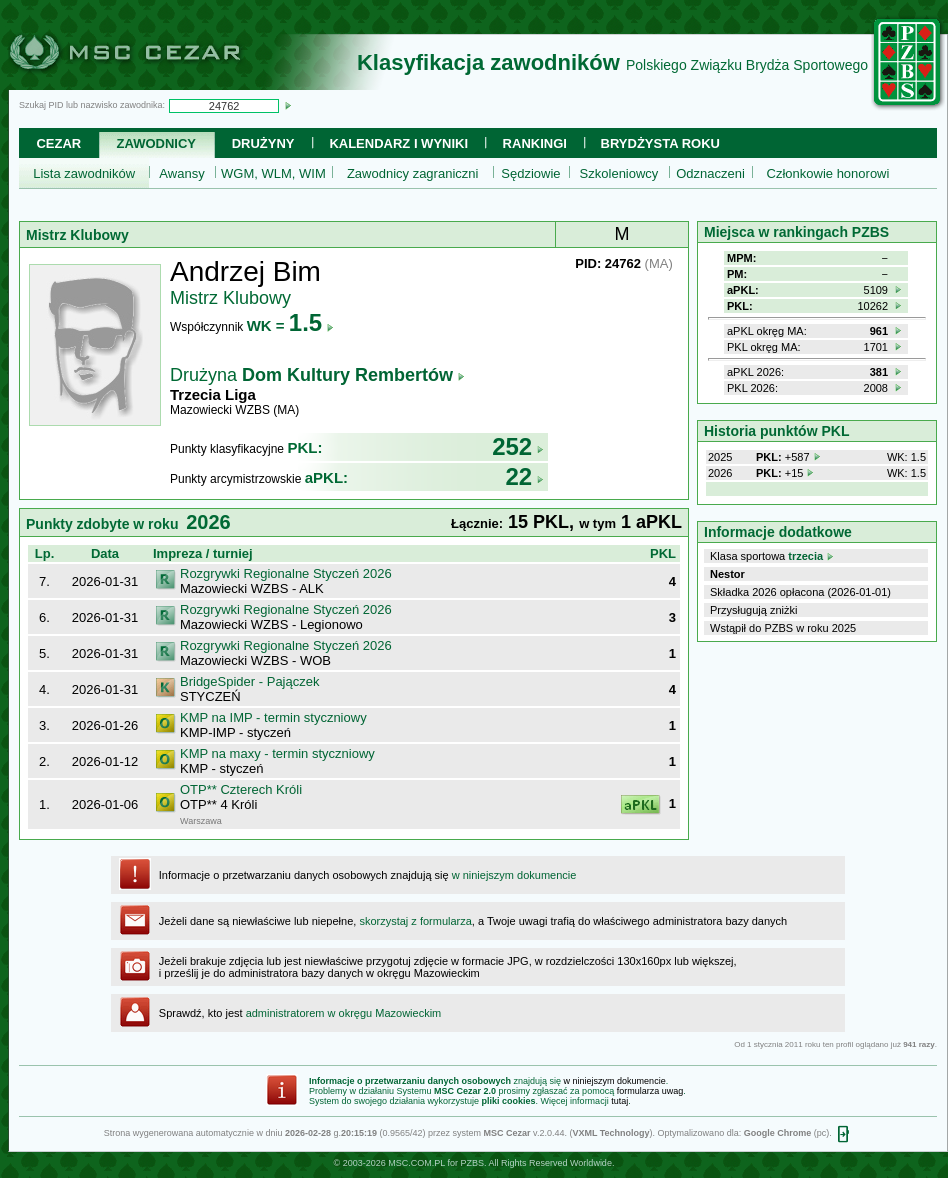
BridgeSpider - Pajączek (249, 681)
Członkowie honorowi (828, 173)
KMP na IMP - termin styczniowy (273, 717)
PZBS (472, 1163)
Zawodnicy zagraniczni (413, 173)
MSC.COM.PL (416, 1163)
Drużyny (263, 143)
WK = (290, 325)
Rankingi (535, 143)
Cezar (58, 143)
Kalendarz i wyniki (398, 143)
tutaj (619, 1101)
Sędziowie (530, 173)
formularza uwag (650, 1091)
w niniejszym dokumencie (514, 875)
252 (518, 446)
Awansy (181, 173)
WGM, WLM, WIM (273, 173)
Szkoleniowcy (619, 173)
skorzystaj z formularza (415, 921)
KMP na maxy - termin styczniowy (277, 753)
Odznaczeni (710, 173)
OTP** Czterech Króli (241, 789)
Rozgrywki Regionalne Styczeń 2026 (286, 573)
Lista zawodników (84, 173)
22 (524, 476)
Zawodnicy (156, 143)
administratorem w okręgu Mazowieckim (344, 1013)
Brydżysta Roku (660, 143)
